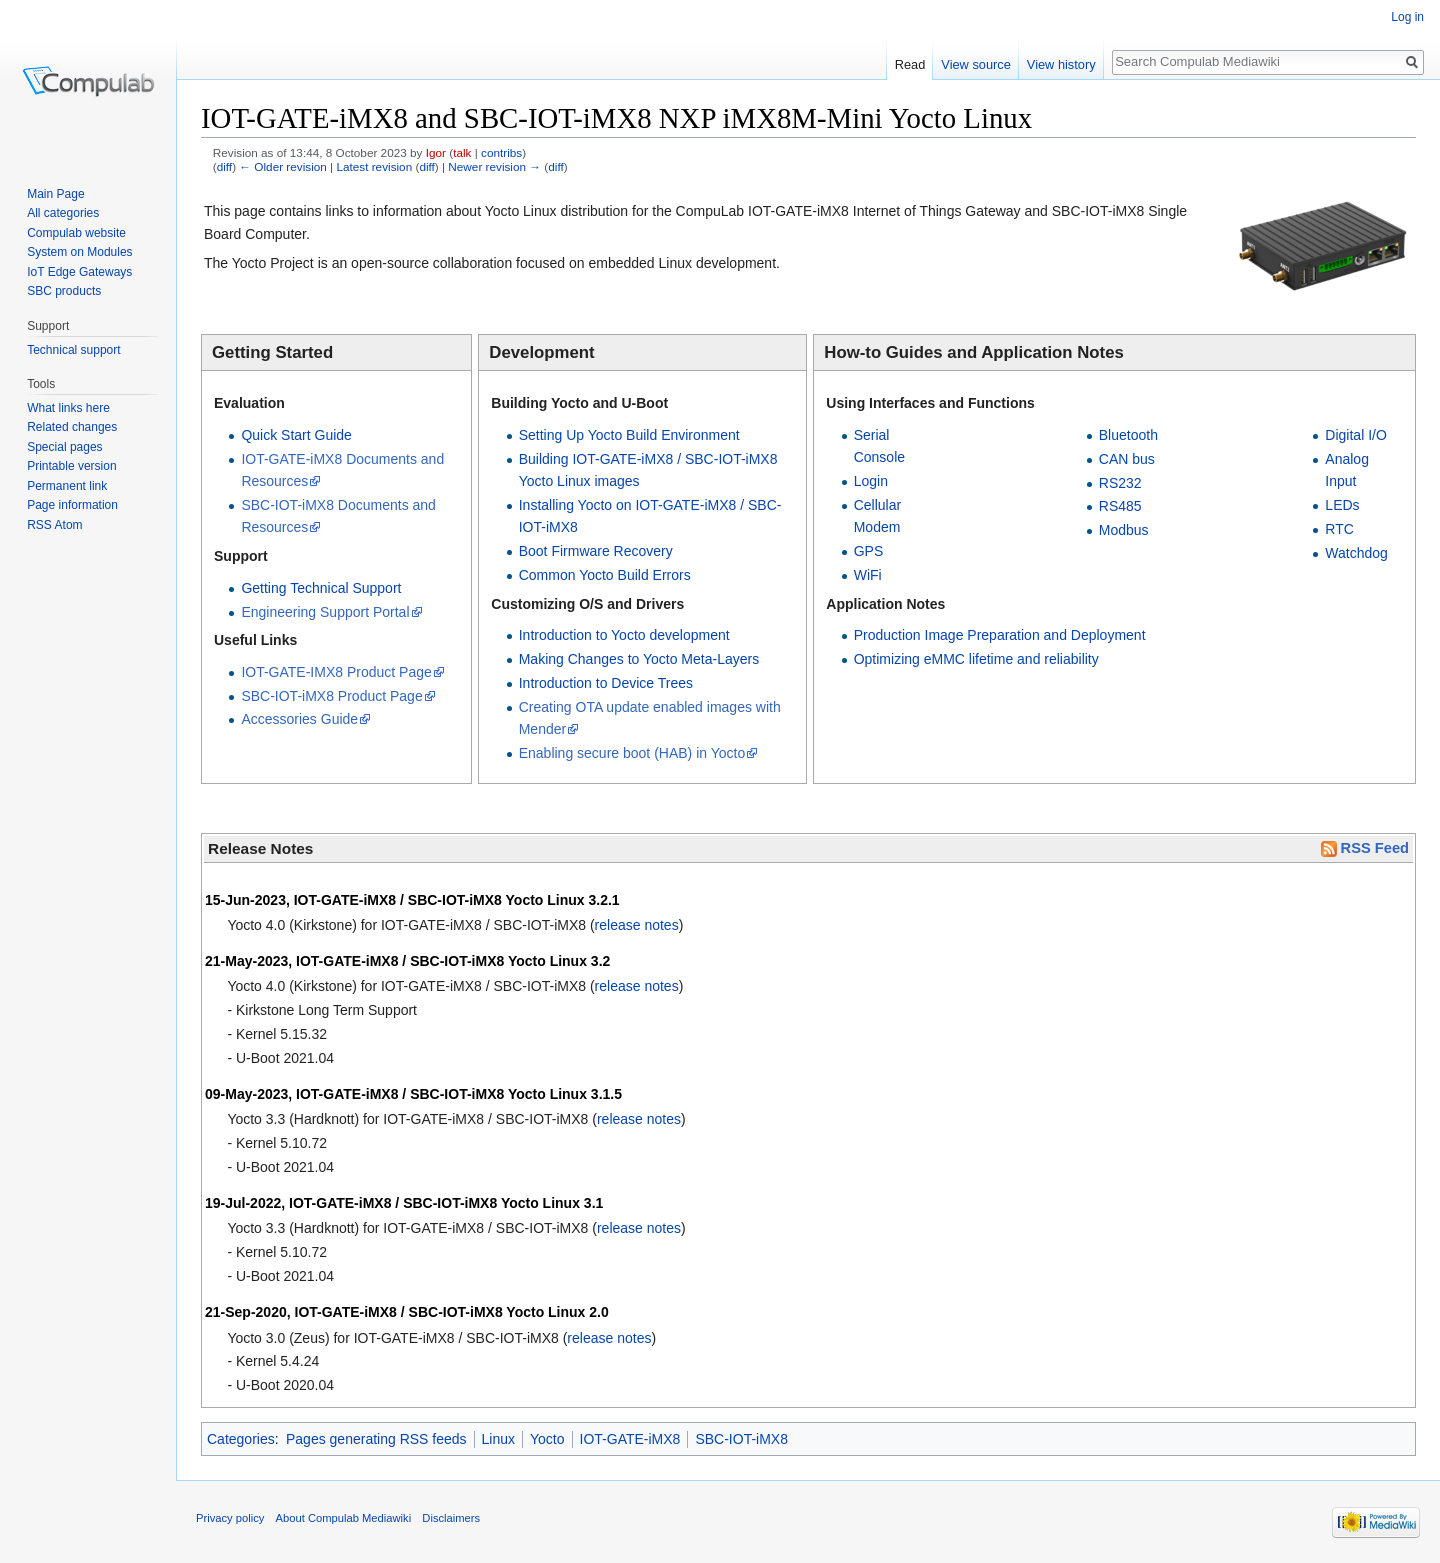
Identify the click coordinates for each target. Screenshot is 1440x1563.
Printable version (71, 466)
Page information (72, 505)
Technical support (73, 350)
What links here (68, 408)
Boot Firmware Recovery (596, 551)
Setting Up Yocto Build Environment (629, 435)
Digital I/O (1355, 435)
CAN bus (1127, 459)
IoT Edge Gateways (79, 272)
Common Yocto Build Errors (605, 575)
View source (975, 64)
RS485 (1120, 506)
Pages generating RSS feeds (376, 1439)
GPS (869, 551)
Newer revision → (494, 166)
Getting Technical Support (321, 588)
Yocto (547, 1439)
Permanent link (67, 486)
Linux (498, 1439)
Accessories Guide (299, 719)
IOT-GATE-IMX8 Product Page (336, 672)
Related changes (72, 427)
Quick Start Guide (296, 435)
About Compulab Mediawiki (344, 1518)
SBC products (64, 291)
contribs (501, 152)
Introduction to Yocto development (624, 635)
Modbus (1124, 530)
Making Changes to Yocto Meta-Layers (639, 659)
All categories (63, 213)
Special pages (64, 447)
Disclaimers (451, 1518)
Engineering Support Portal (325, 612)
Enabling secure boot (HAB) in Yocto (632, 753)
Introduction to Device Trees (606, 683)
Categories (241, 1439)
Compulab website (76, 233)
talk (462, 152)
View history (1061, 64)
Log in (1407, 17)
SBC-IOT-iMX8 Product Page (331, 696)
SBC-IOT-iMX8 (741, 1439)
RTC (1339, 529)
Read (910, 64)
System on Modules (79, 252)
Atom (69, 525)
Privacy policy (230, 1518)
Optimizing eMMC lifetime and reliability (976, 659)
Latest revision (374, 166)
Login (871, 481)
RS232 (1120, 483)
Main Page (55, 194)
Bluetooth (1128, 435)
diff (224, 166)
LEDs (1342, 505)
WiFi (868, 575)
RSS (39, 525)
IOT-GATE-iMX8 (630, 1439)
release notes (637, 925)
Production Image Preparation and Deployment (1000, 635)
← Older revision (283, 166)
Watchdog (1356, 553)
